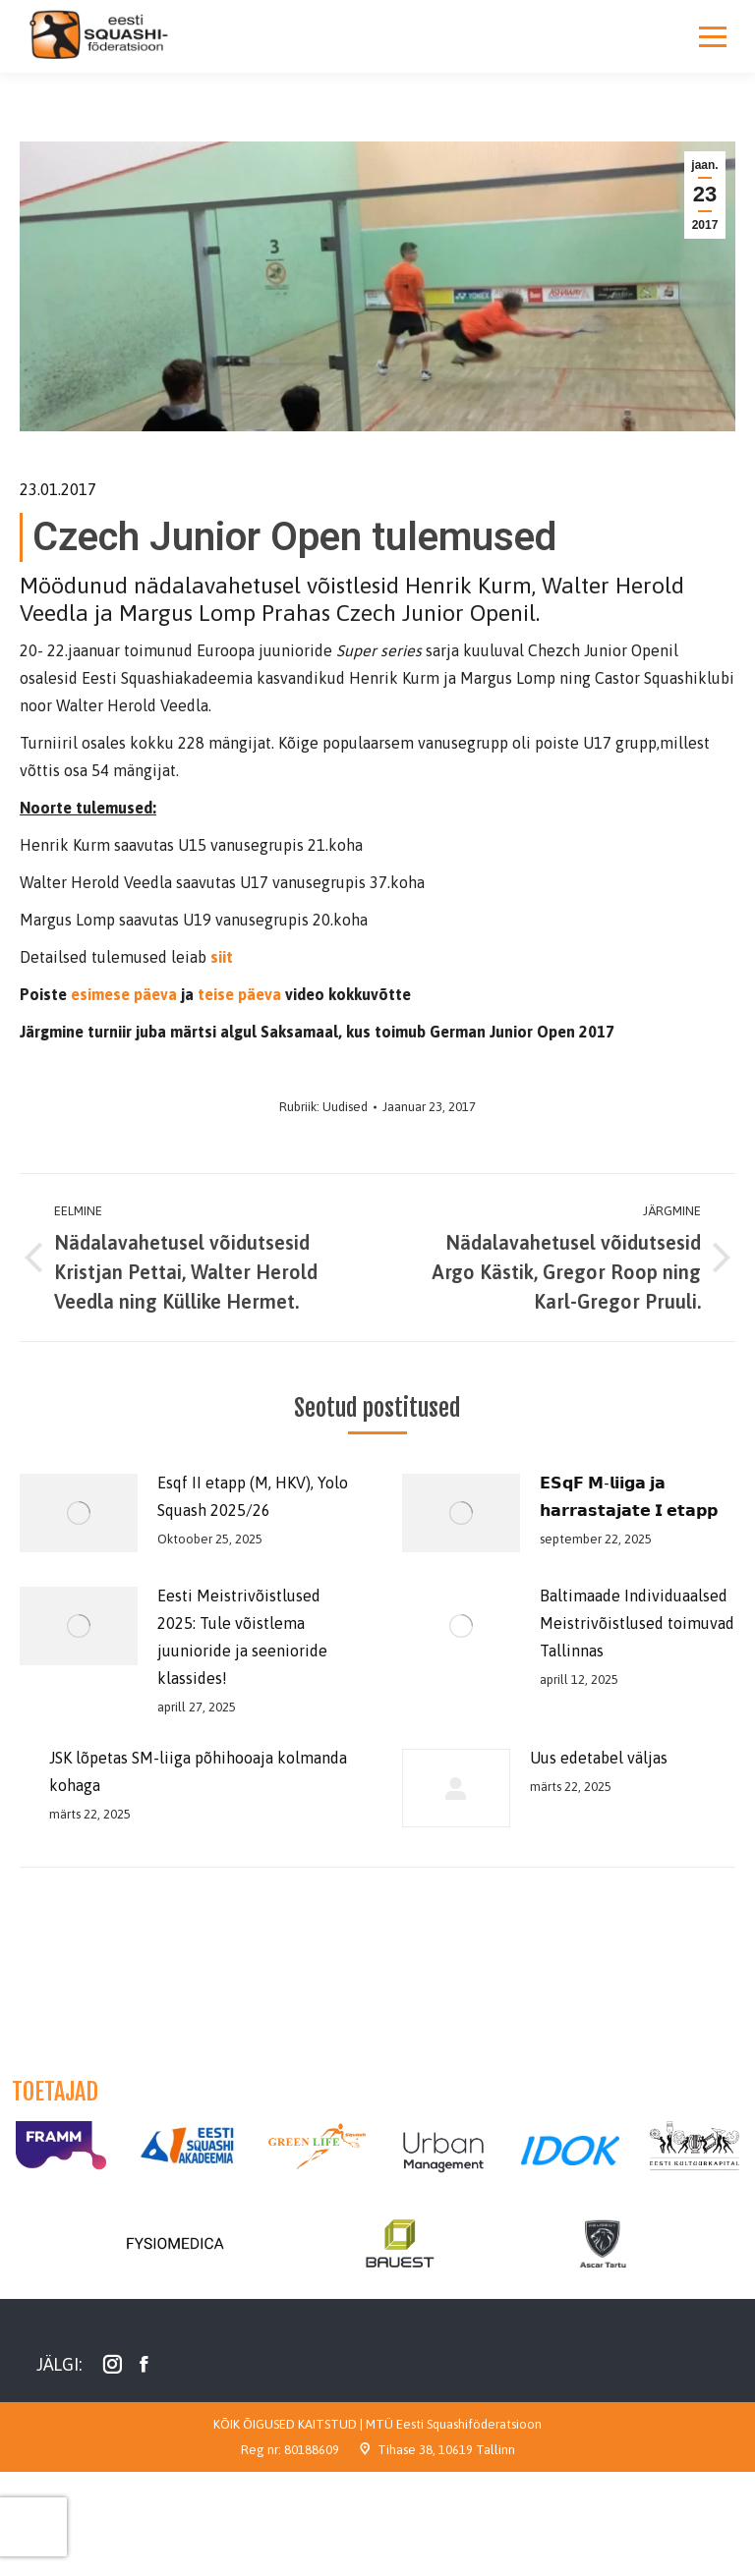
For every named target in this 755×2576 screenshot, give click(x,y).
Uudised (345, 1106)
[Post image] (79, 1513)
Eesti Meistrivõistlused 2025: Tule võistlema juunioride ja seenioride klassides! (242, 1637)
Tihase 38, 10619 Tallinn (446, 2449)
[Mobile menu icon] (712, 36)
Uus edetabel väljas (599, 1757)
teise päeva (239, 994)
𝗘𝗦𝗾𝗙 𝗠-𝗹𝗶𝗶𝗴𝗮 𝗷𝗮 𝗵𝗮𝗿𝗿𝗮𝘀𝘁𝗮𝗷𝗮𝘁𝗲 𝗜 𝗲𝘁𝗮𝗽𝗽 (629, 1496)
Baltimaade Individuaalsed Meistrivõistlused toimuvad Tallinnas (637, 1623)
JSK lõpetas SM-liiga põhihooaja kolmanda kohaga (198, 1771)
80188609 (311, 2449)
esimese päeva (124, 994)
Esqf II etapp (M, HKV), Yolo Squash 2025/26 (252, 1496)
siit (219, 957)
